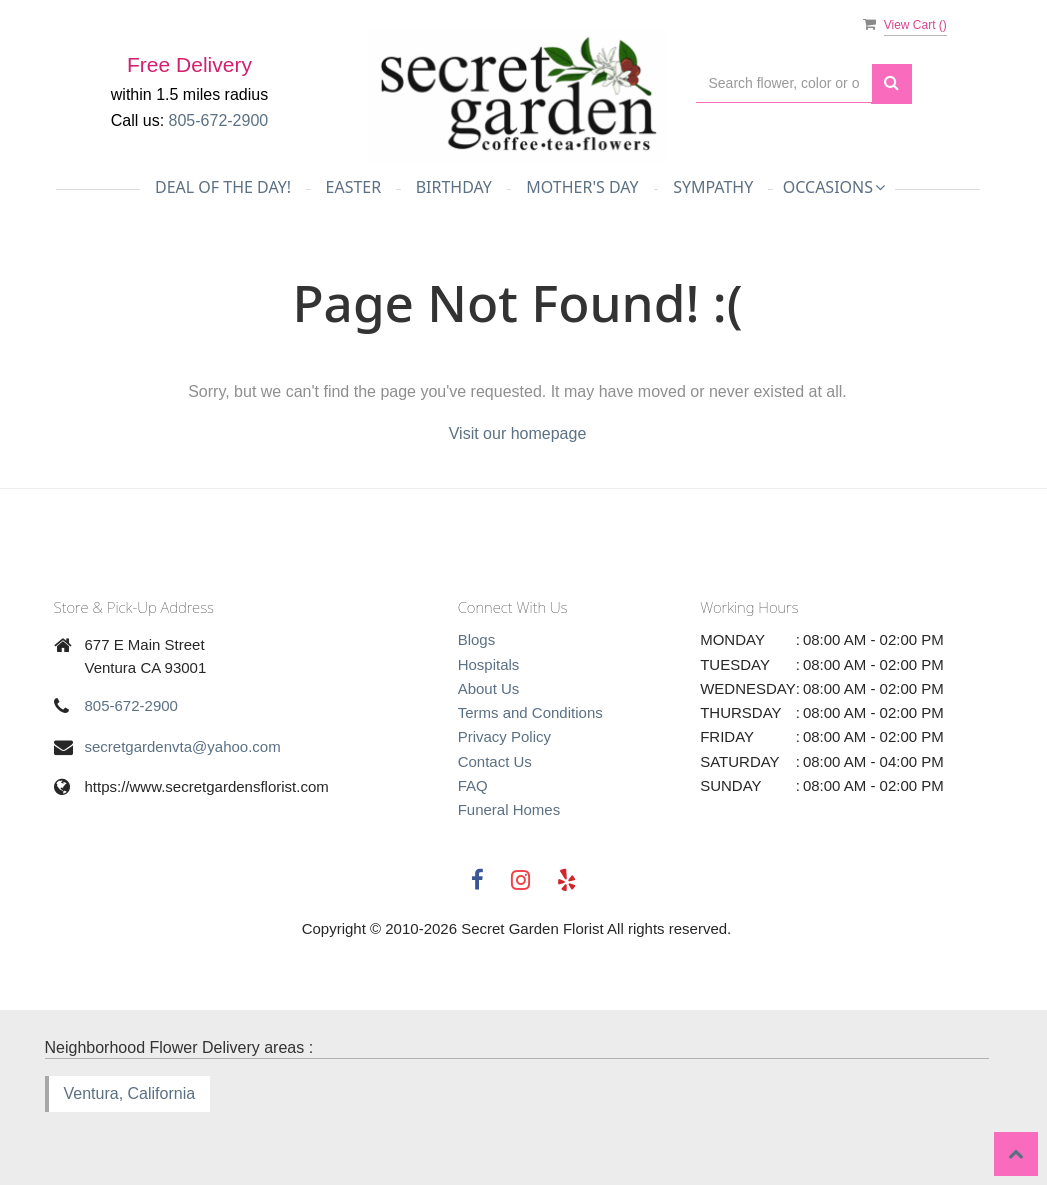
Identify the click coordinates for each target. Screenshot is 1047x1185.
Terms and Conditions (530, 712)
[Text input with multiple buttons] (784, 83)
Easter (354, 187)
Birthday (454, 187)
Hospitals (489, 664)
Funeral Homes (509, 809)
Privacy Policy (504, 736)
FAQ (473, 785)
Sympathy (713, 187)
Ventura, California (130, 1093)
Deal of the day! (223, 187)
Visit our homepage (518, 433)
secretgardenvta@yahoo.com (183, 746)
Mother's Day (582, 187)
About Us (489, 688)
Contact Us (495, 761)
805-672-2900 (131, 705)
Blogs (477, 639)
